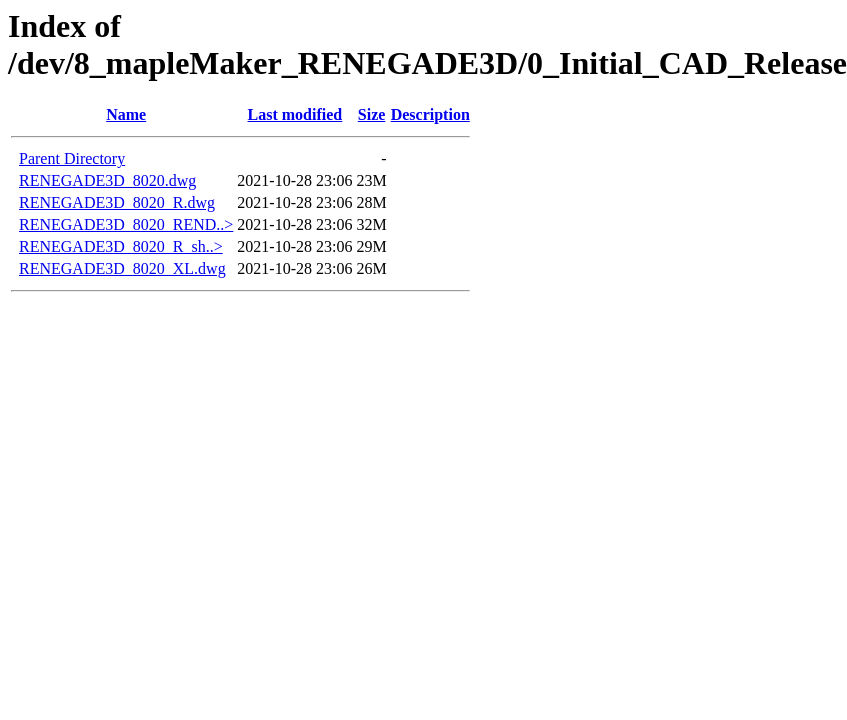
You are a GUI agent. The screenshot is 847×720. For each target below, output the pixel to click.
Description (430, 114)
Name (126, 114)
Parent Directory (72, 158)
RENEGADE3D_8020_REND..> (126, 224)
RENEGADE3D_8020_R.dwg (117, 202)
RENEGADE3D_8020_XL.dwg (122, 268)
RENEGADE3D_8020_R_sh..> (121, 246)
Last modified (295, 114)
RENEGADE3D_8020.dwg (107, 180)
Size (372, 114)
